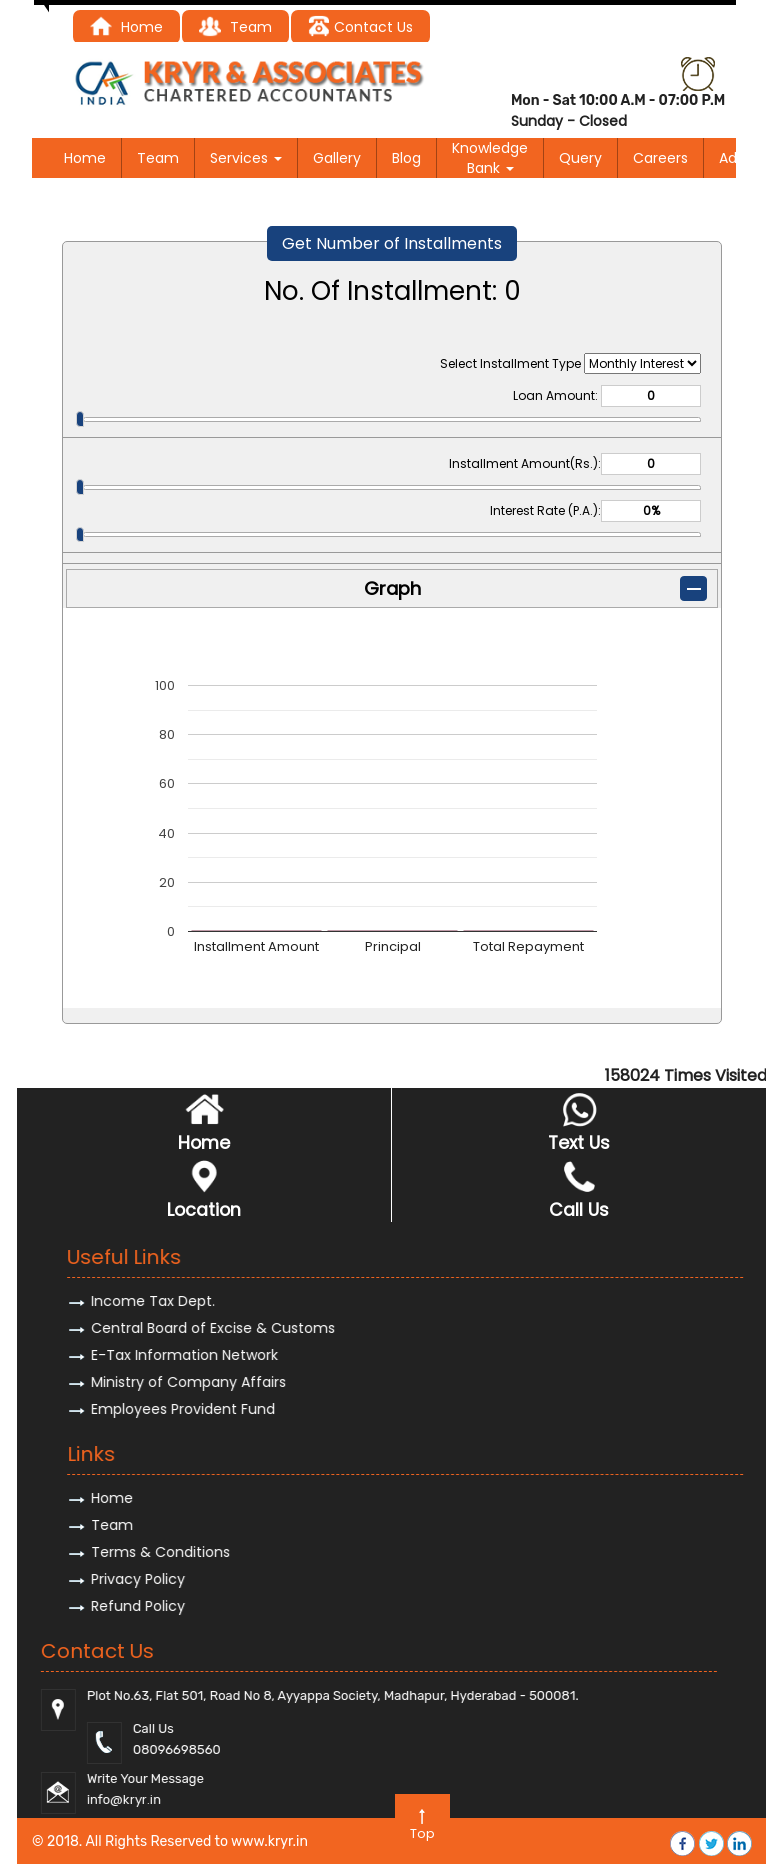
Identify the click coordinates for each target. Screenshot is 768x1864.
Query (580, 158)
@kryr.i (717, 1799)
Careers (660, 158)
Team (158, 158)
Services (246, 158)
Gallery (337, 158)
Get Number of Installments (392, 243)
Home (85, 158)
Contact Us (360, 27)
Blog (406, 158)
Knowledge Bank (490, 158)
